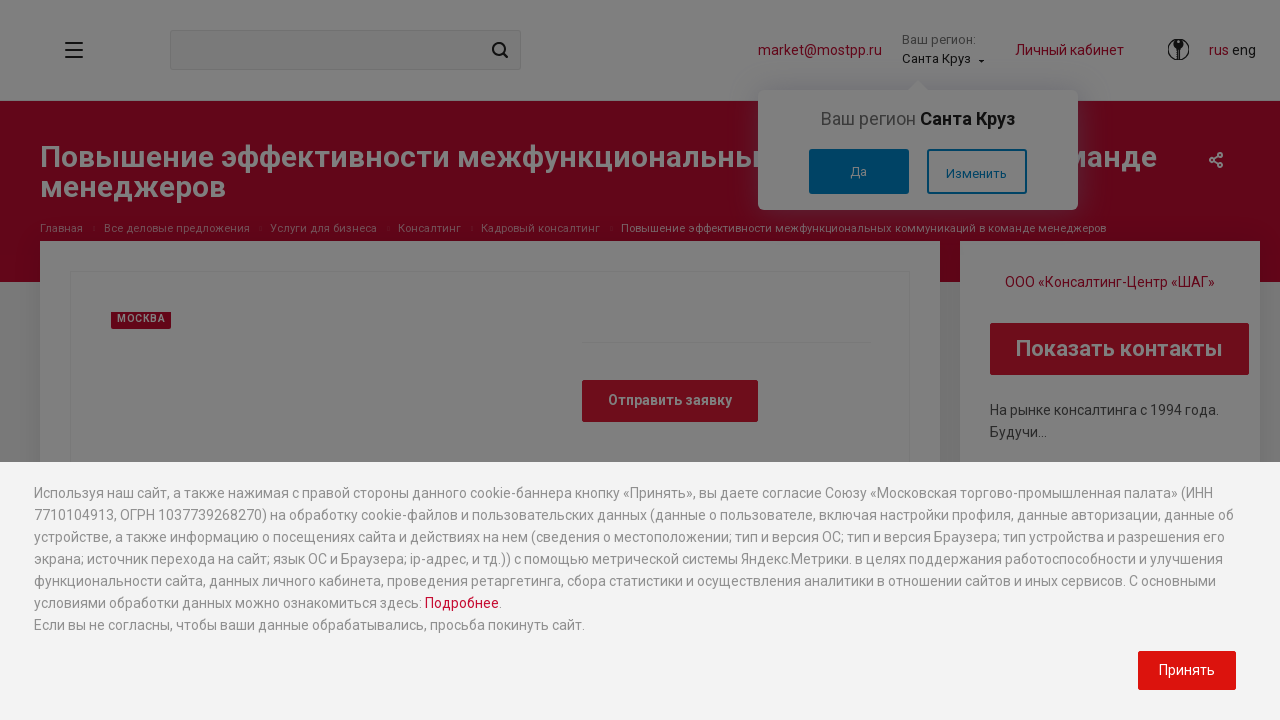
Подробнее (462, 603)
